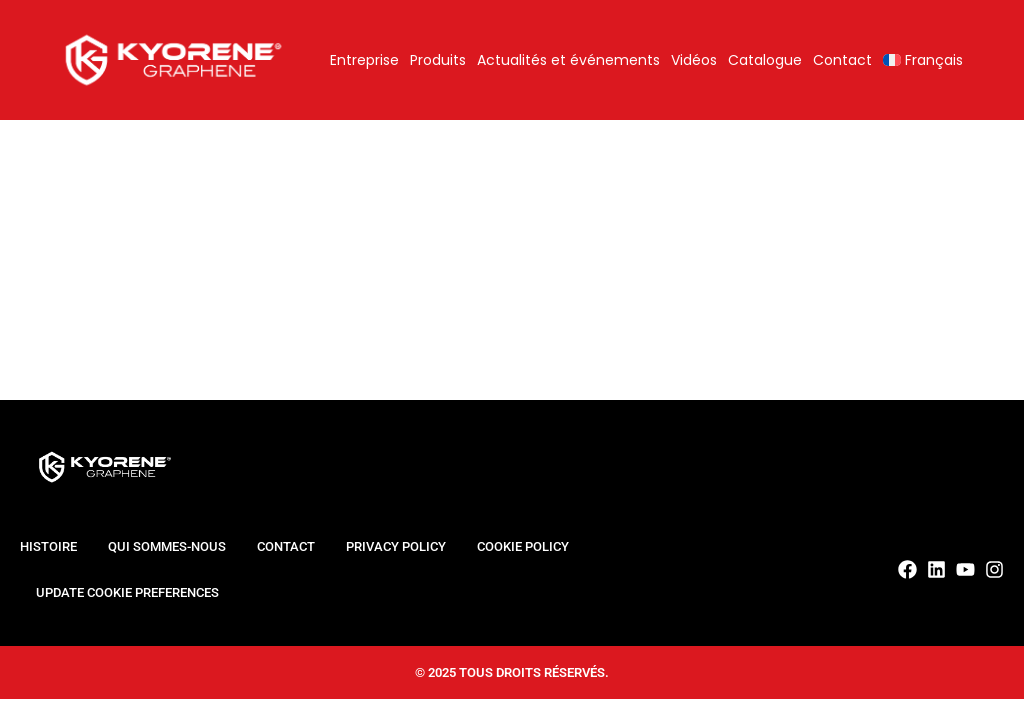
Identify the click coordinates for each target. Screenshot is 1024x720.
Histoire (48, 546)
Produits (438, 60)
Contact (842, 60)
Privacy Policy (396, 546)
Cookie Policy (523, 546)
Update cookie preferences (127, 592)
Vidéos (694, 60)
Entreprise (364, 60)
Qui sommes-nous (167, 546)
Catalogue (765, 60)
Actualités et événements (568, 60)
